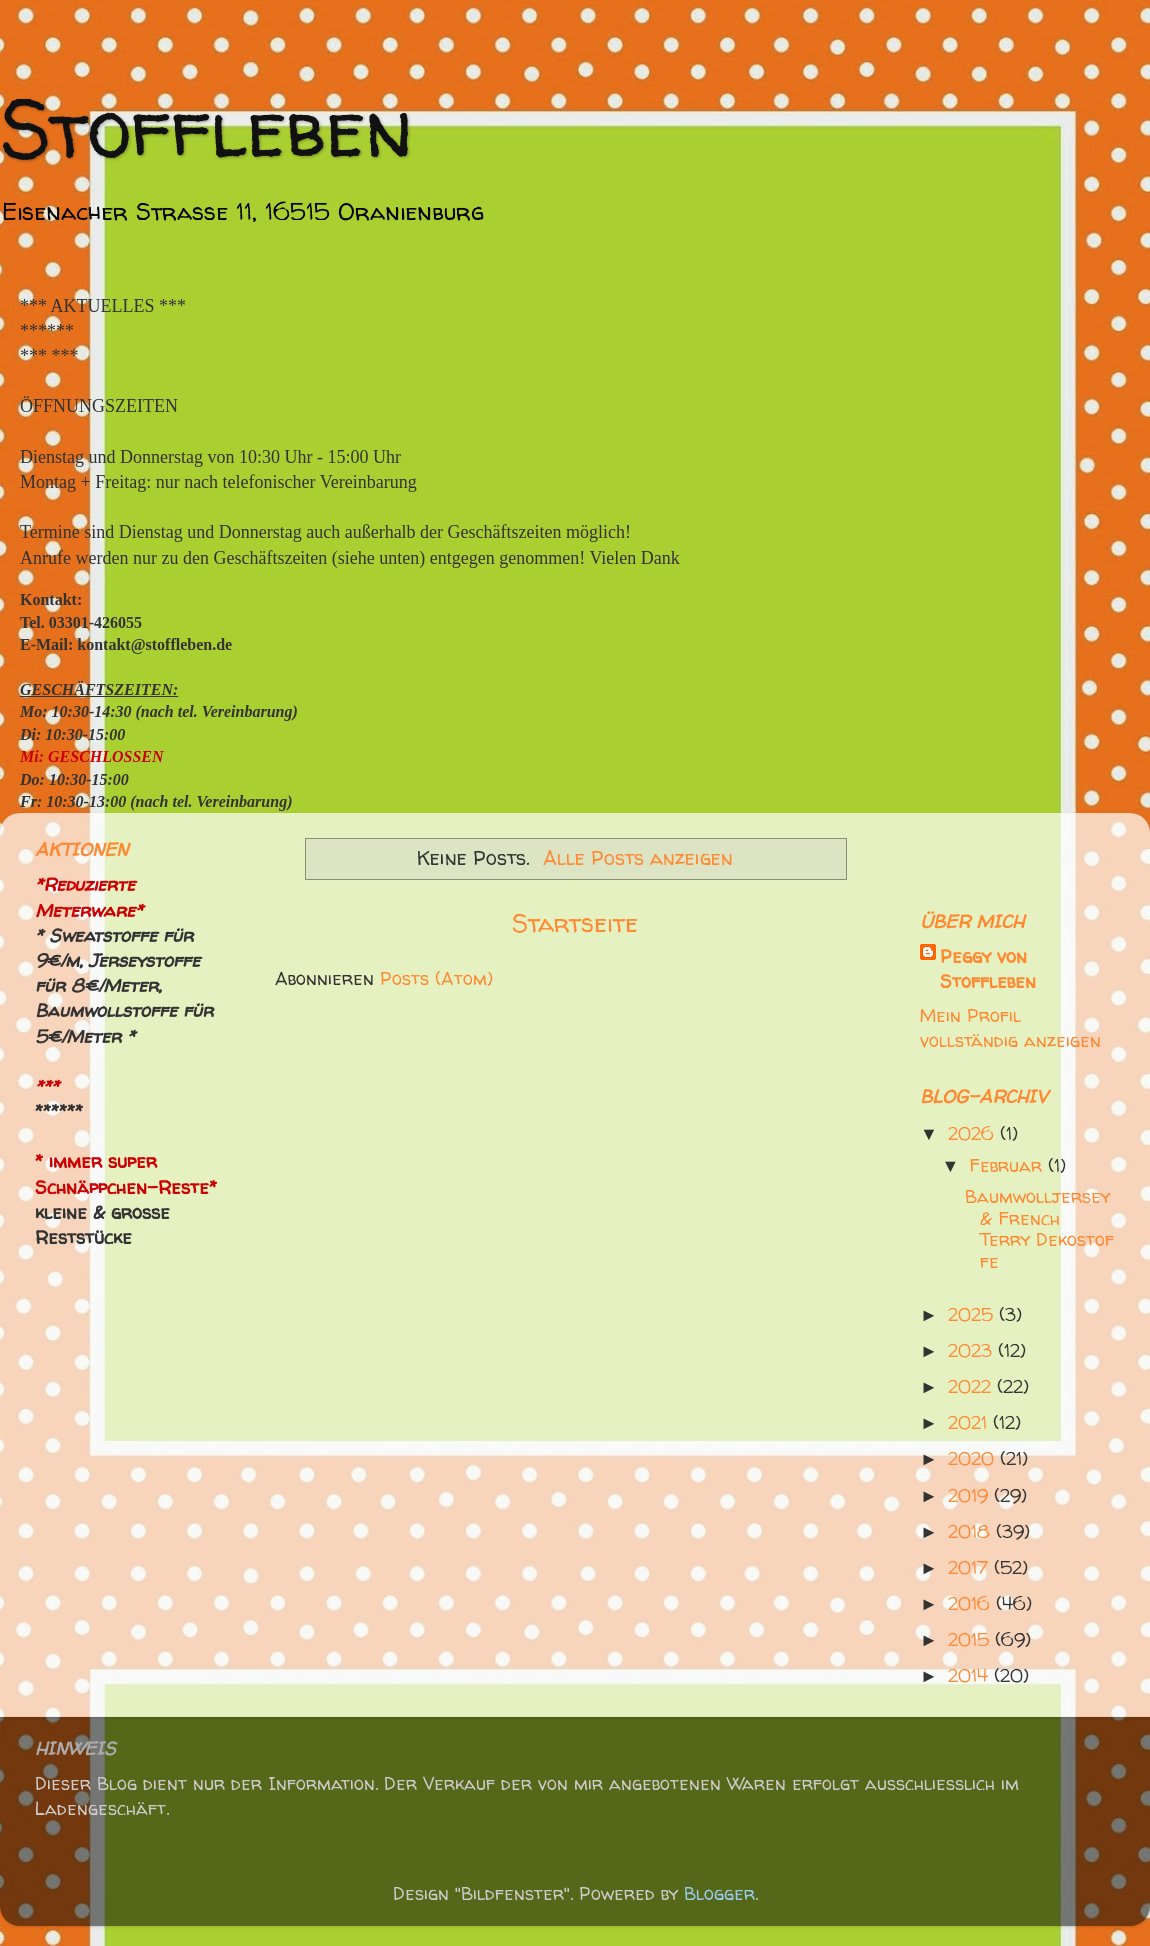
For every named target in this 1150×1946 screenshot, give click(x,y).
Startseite (575, 922)
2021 (970, 1422)
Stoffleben (206, 127)
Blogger (719, 1893)
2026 (974, 1133)
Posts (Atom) (436, 978)
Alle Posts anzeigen (638, 857)
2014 (971, 1675)
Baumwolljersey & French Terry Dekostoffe (1039, 1229)
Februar (1008, 1165)
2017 (971, 1567)
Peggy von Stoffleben (988, 969)
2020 (974, 1458)
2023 (973, 1350)
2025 (973, 1314)
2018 (972, 1531)
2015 (971, 1639)
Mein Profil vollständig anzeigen (1010, 1028)
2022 (972, 1386)
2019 (971, 1495)
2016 (972, 1603)
